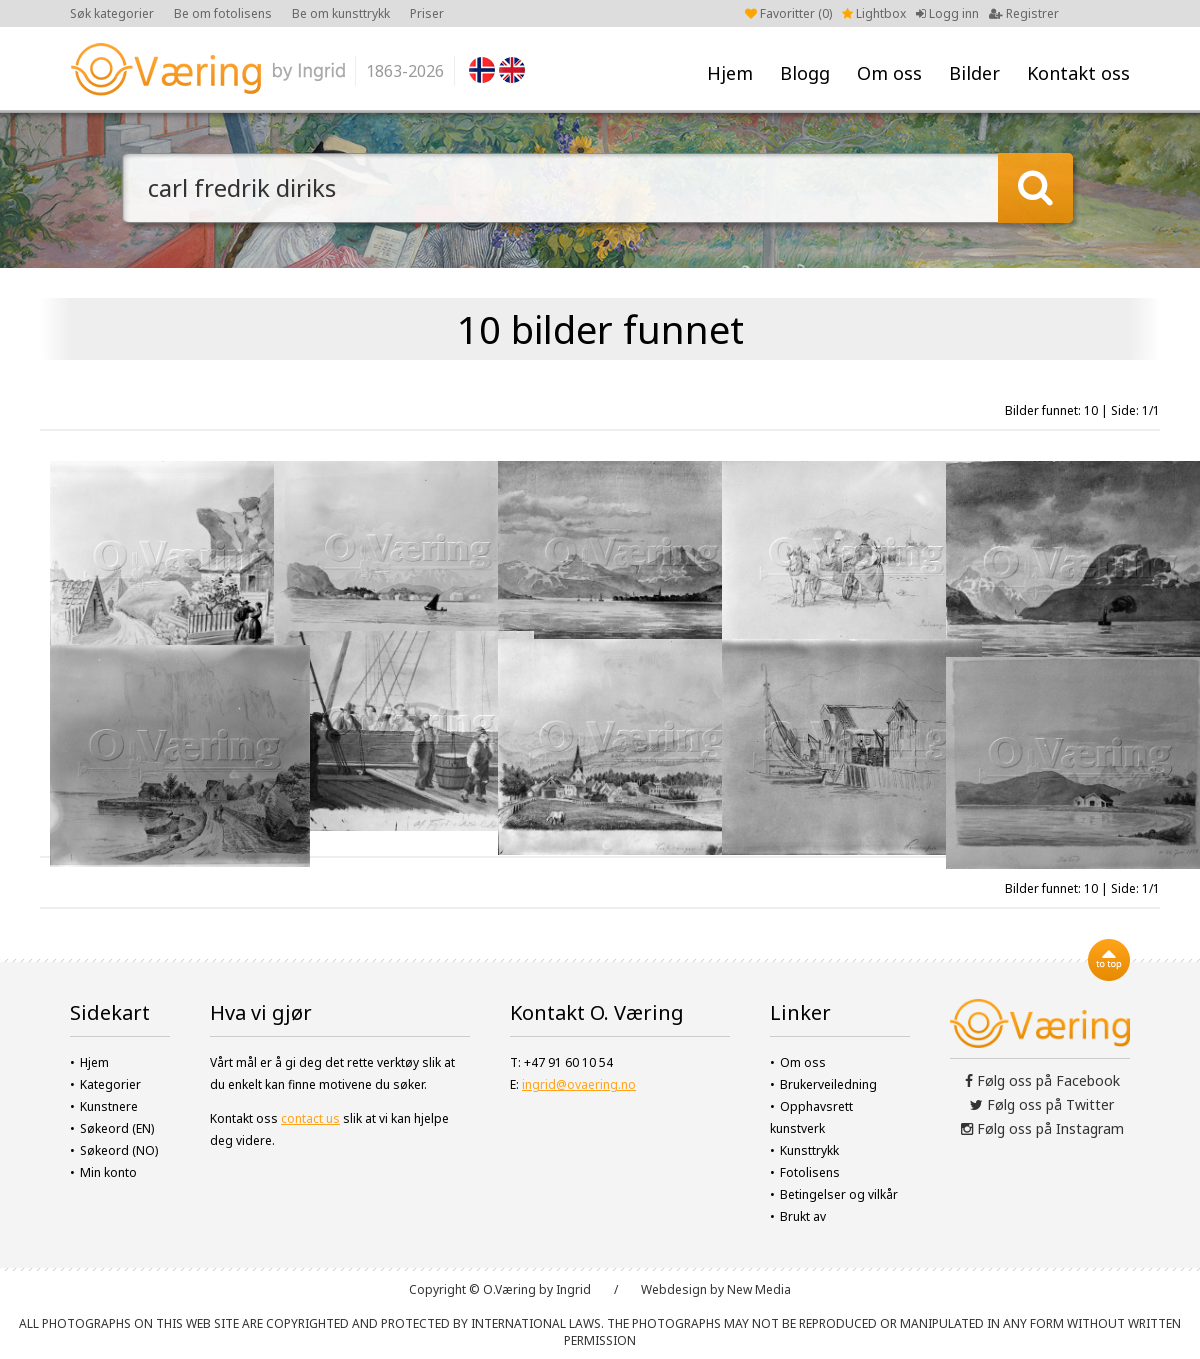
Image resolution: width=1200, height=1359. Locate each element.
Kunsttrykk (809, 1150)
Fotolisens (810, 1172)
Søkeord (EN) (117, 1128)
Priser (427, 13)
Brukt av (803, 1216)
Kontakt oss (1078, 73)
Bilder (974, 73)
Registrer (1024, 13)
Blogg (805, 73)
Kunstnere (109, 1106)
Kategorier (110, 1084)
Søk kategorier (112, 13)
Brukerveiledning (828, 1084)
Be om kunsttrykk (341, 13)
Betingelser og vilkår (839, 1194)
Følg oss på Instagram (1042, 1128)
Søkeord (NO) (119, 1150)
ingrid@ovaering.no (579, 1084)
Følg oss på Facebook (1042, 1080)
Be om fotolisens (223, 13)
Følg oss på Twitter (1042, 1104)
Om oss (889, 73)
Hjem (730, 73)
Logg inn (947, 13)
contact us (310, 1118)
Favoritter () (788, 13)
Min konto (108, 1172)
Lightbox (874, 13)
